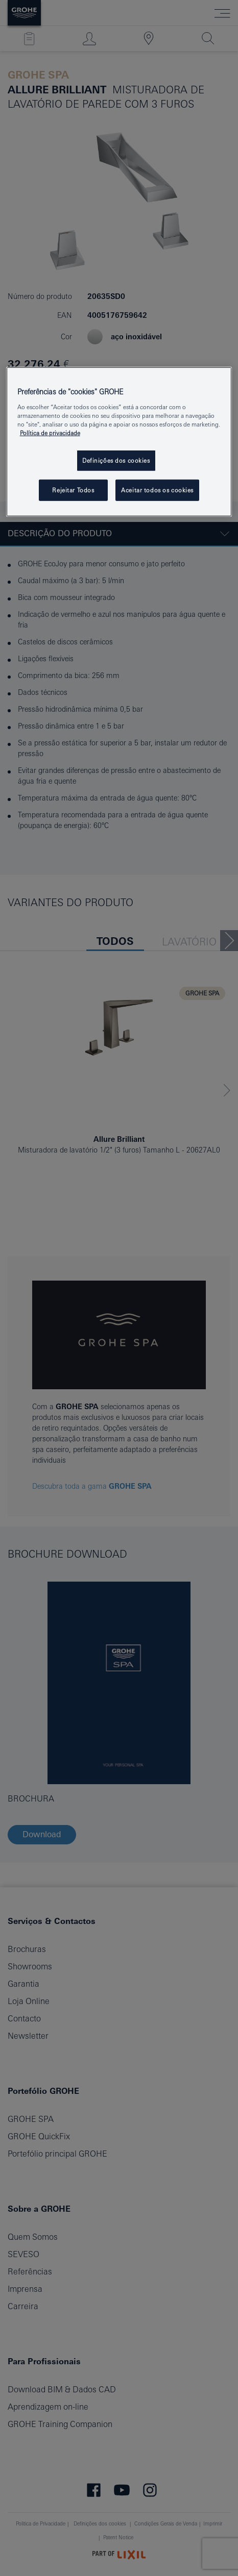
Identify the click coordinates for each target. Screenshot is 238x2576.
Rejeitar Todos (73, 490)
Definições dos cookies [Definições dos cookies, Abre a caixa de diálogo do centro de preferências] (116, 460)
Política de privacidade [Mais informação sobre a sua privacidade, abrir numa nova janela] (50, 433)
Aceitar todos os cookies (157, 490)
